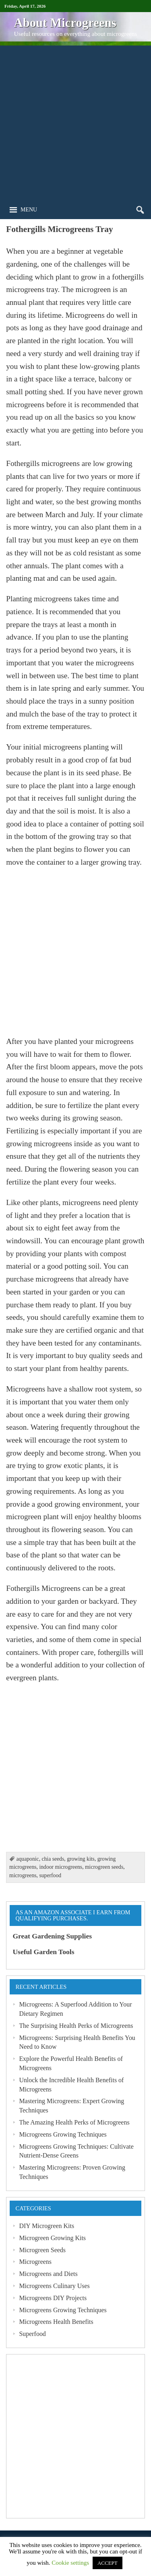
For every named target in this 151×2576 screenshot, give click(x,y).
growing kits (81, 1859)
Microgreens (35, 2261)
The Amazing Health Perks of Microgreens (74, 2122)
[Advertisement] (75, 121)
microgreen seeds (104, 1867)
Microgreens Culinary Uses (54, 2285)
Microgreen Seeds (42, 2250)
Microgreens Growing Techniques (62, 2134)
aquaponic (27, 1859)
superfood (50, 1875)
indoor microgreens (60, 1867)
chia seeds (52, 1859)
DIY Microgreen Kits (46, 2225)
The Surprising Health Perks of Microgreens (76, 2025)
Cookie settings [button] (70, 2562)
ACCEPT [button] (107, 2563)
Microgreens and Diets (48, 2273)
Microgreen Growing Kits (52, 2237)
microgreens (23, 1875)
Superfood (32, 2333)
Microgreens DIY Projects (53, 2297)
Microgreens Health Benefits (56, 2321)
